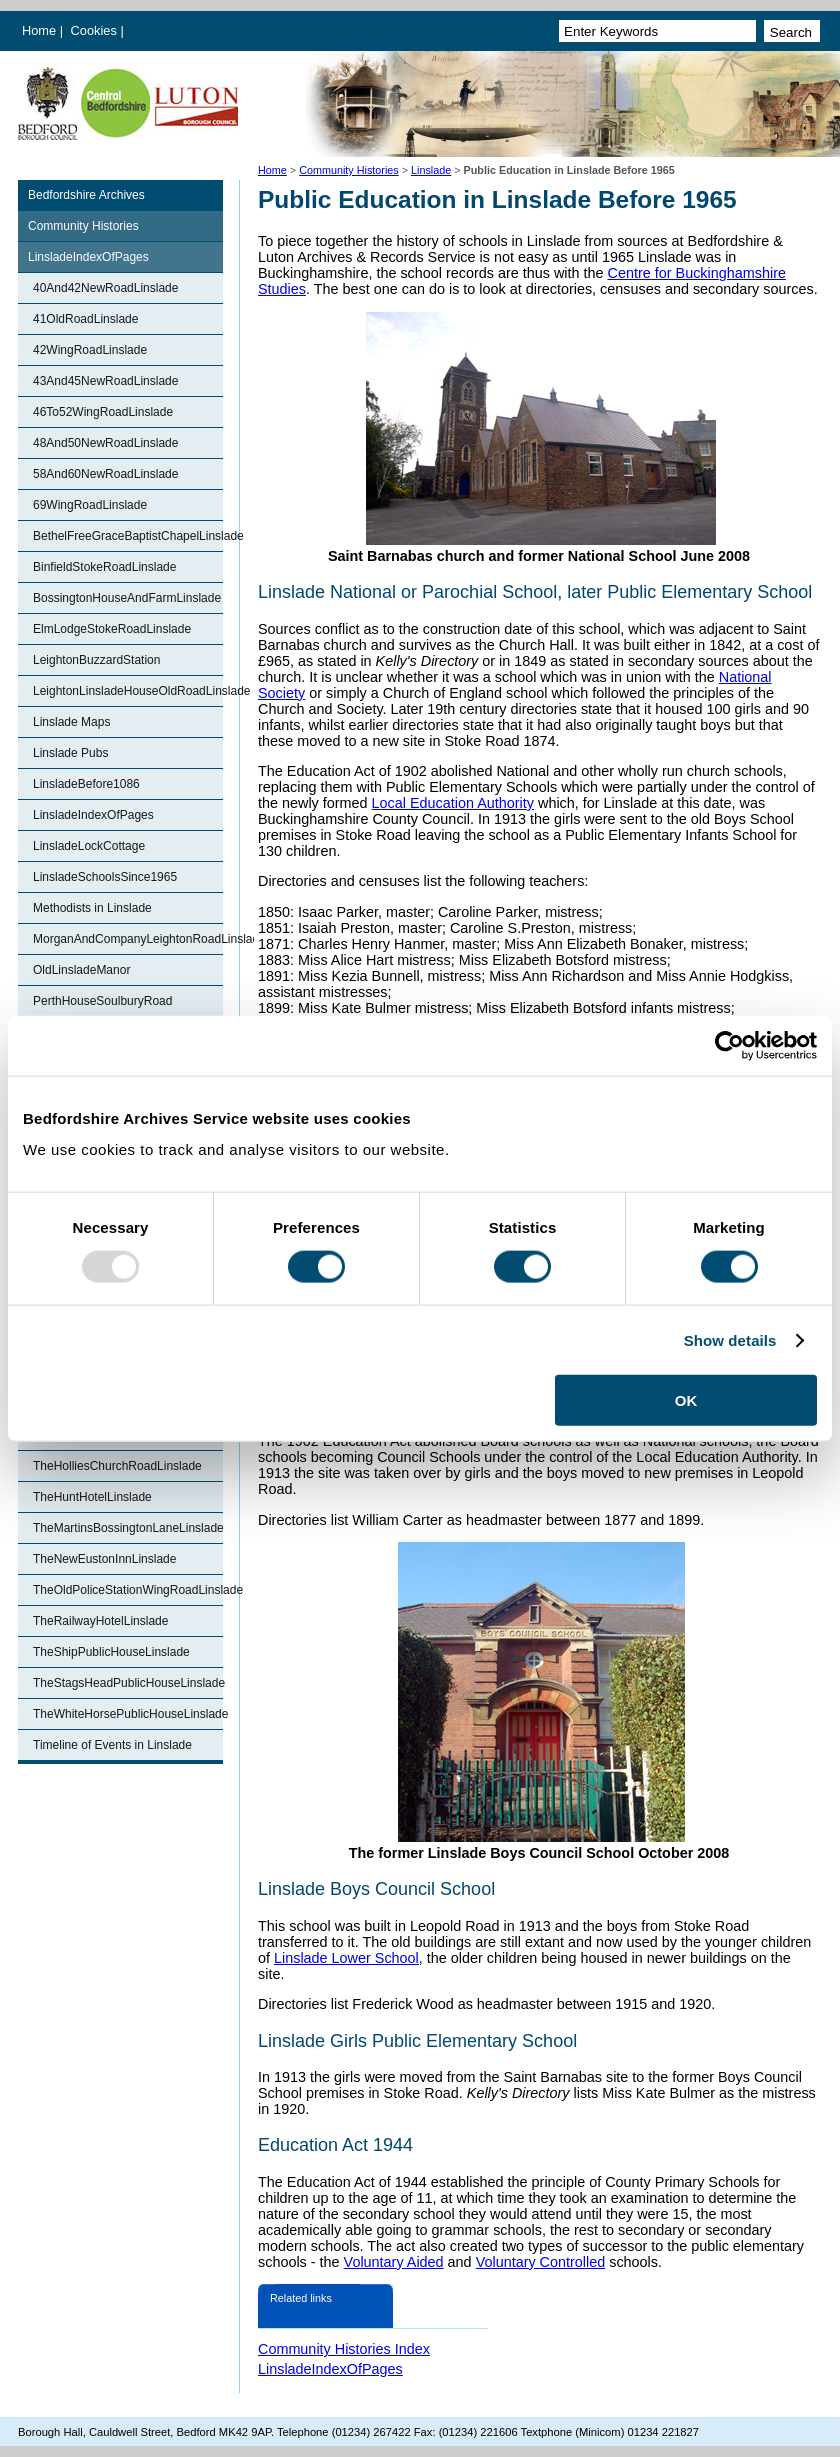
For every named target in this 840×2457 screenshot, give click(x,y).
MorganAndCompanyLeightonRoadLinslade (128, 939)
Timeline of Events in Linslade (112, 1745)
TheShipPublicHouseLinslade (111, 1652)
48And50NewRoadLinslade (105, 443)
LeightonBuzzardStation (96, 660)
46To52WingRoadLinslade (103, 412)
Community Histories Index (344, 2349)
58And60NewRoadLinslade (105, 474)
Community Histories (349, 170)
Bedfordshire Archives (86, 195)
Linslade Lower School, (348, 1958)
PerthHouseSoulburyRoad (102, 1001)
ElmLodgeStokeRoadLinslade (112, 629)
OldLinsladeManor (81, 970)
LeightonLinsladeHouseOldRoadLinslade (128, 691)
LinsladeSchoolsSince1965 (105, 877)
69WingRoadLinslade (90, 505)
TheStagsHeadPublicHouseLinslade (128, 1683)
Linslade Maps (71, 722)
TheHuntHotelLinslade (92, 1497)
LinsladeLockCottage (89, 846)
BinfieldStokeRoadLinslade (104, 567)
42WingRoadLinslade (90, 350)
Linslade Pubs (70, 753)
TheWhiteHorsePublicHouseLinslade (128, 1714)
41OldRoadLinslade (85, 319)
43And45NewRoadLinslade (105, 381)
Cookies (96, 30)
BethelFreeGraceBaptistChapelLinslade (128, 536)
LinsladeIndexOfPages (88, 257)
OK (686, 1400)
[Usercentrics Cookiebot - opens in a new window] (729, 1045)
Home (39, 30)
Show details (730, 1339)
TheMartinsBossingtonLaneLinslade (128, 1528)
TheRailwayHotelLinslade (100, 1621)
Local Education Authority (453, 803)
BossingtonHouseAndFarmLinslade (127, 598)
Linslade (431, 170)
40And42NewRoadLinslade (105, 288)
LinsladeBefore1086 (86, 784)
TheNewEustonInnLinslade (104, 1559)
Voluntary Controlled (541, 2262)
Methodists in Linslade (92, 908)
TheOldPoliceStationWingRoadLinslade (128, 1590)
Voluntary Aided (394, 2262)
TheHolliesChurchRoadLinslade (117, 1466)
